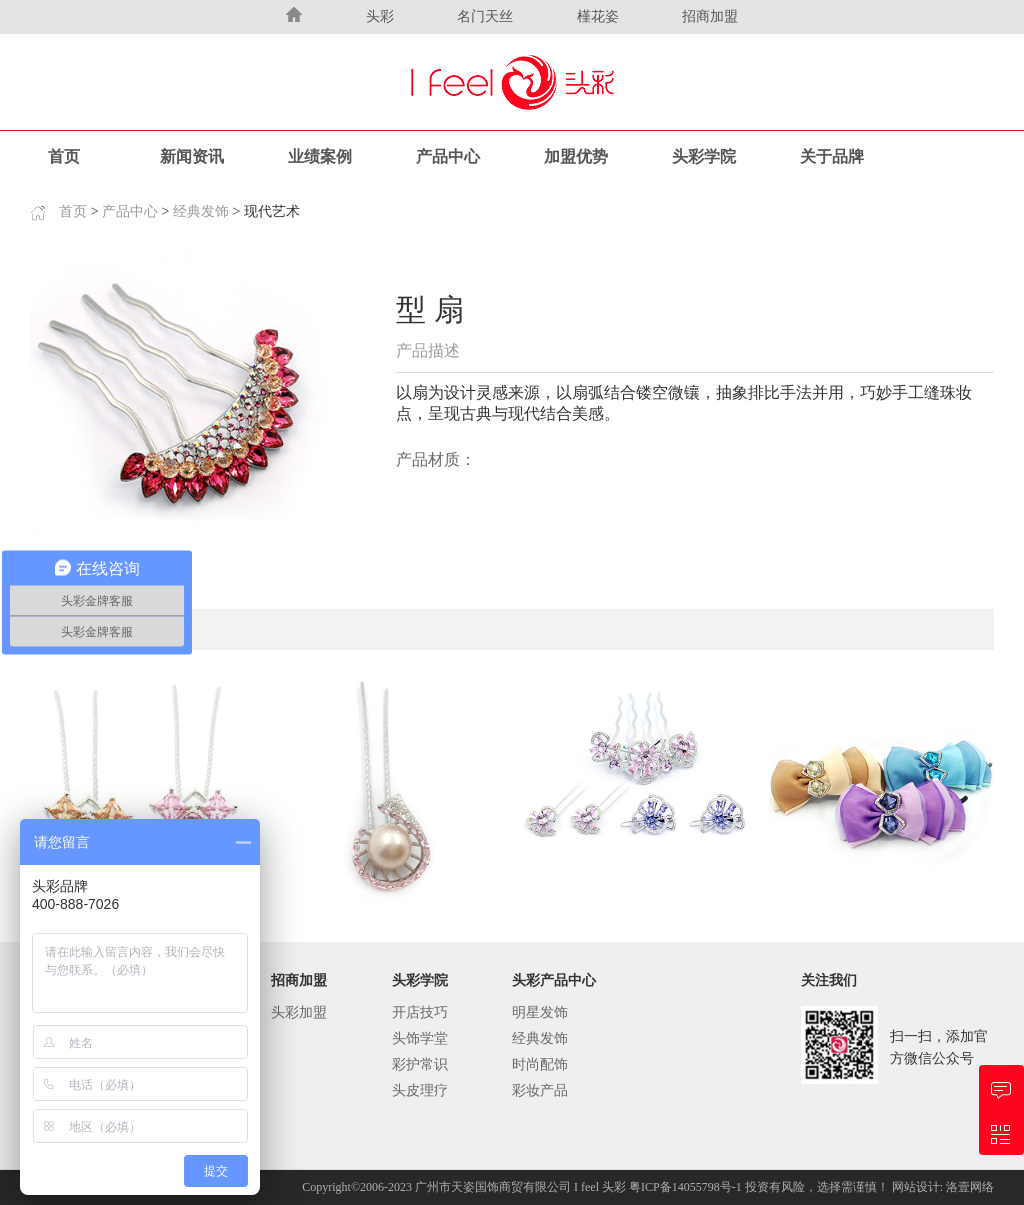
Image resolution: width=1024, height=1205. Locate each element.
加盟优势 (576, 156)
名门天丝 (485, 16)
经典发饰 (201, 211)
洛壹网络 (970, 1187)
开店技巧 (420, 1012)
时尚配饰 (540, 1064)
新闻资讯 (192, 156)
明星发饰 (540, 1012)
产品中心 (448, 156)
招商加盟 (710, 16)
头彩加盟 (299, 1012)
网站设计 (916, 1187)
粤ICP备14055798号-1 (687, 1187)
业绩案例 (320, 156)
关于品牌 (832, 156)
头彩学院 (704, 156)
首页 (64, 156)
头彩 (380, 16)
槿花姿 (598, 16)
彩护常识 (420, 1064)
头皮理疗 (420, 1090)
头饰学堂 (420, 1038)
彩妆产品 (540, 1090)
